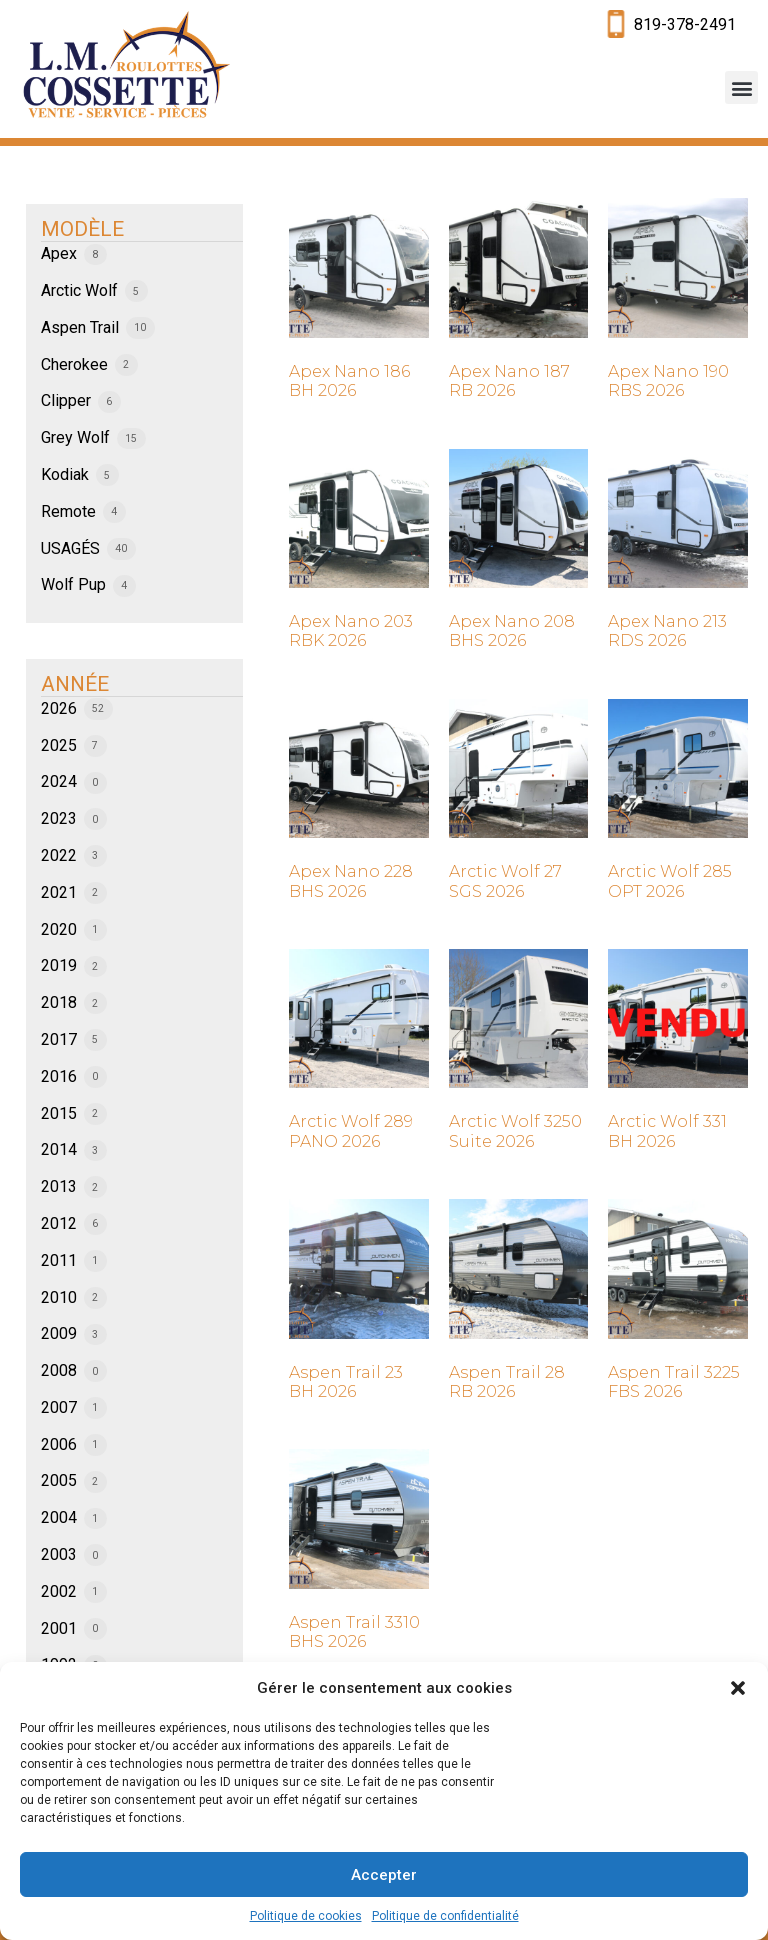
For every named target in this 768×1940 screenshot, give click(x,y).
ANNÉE (75, 684)
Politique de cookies (306, 1916)
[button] (738, 1688)
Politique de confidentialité (445, 1916)
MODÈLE (82, 229)
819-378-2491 (685, 24)
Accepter (384, 1875)
